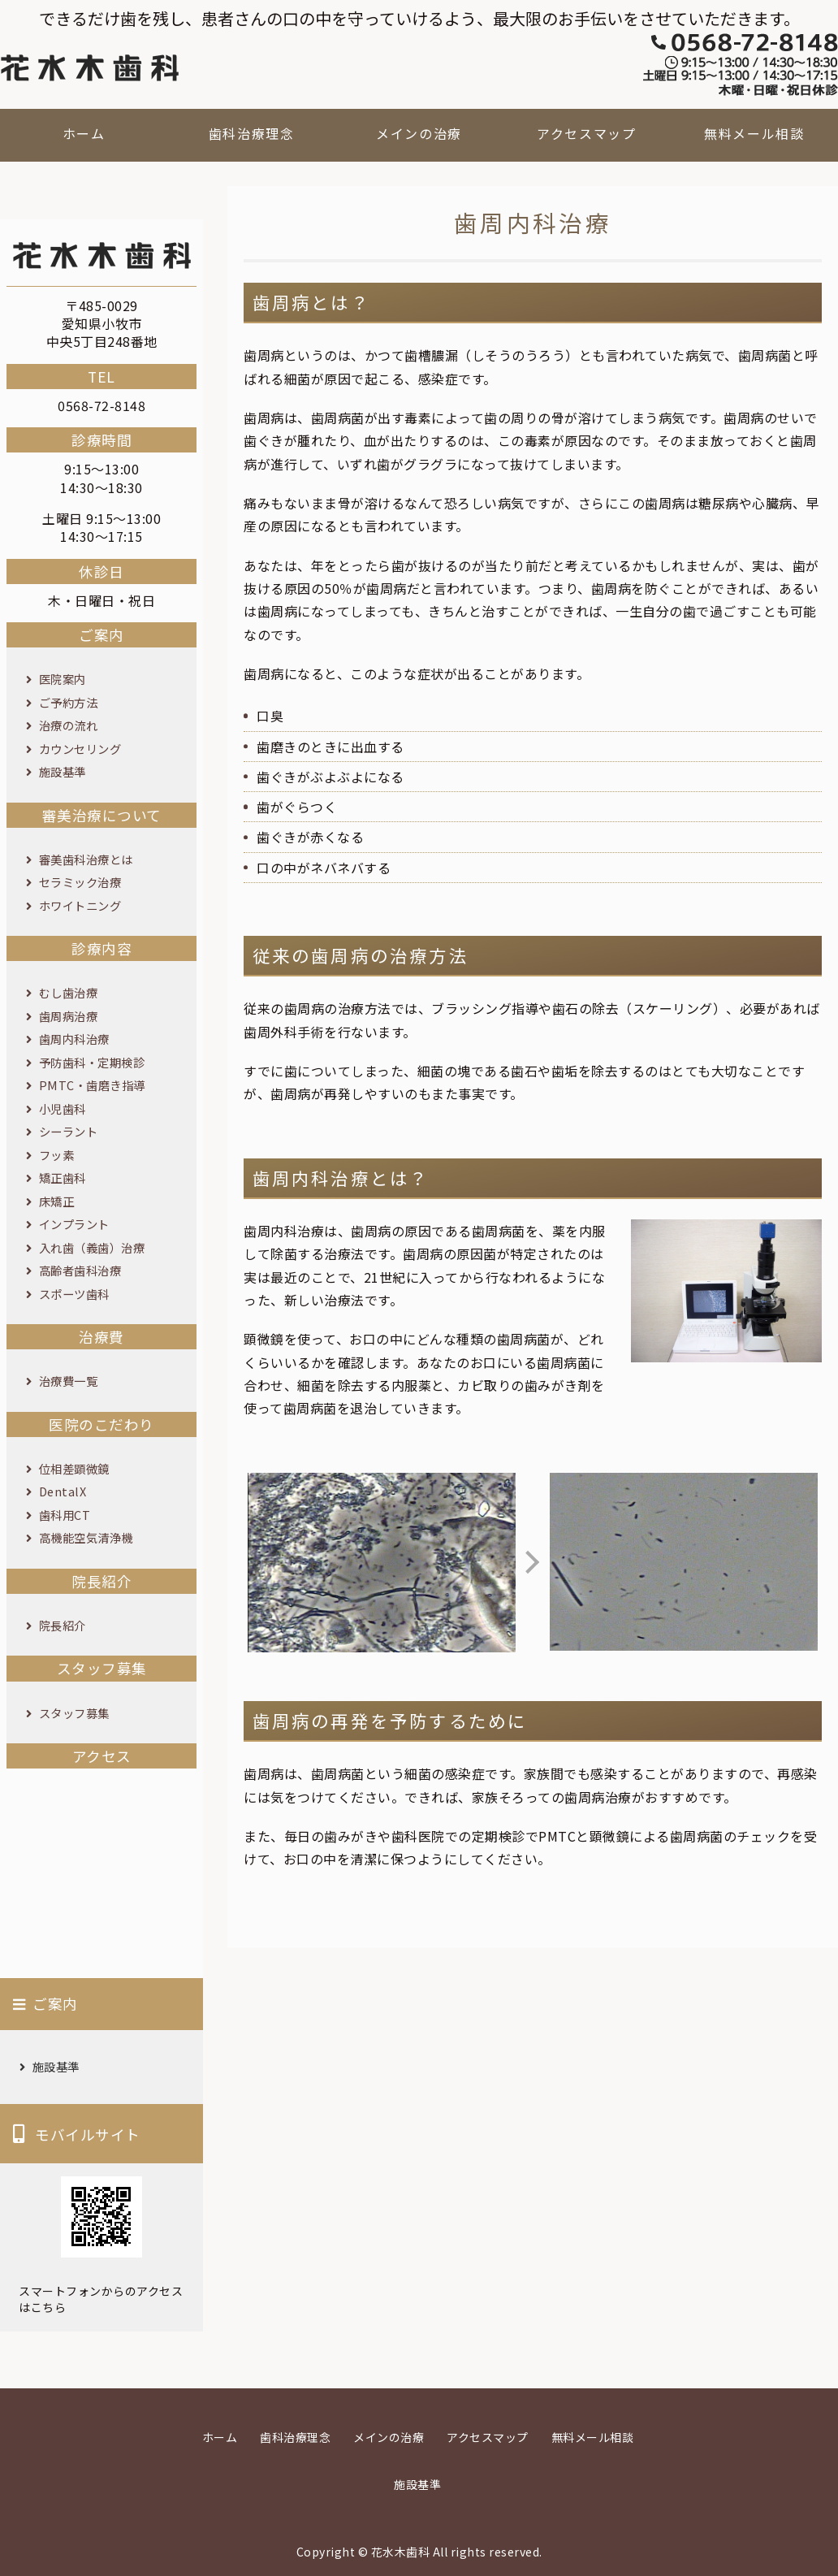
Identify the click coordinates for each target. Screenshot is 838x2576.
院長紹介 (62, 1625)
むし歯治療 (68, 992)
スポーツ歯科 (74, 1293)
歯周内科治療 (74, 1038)
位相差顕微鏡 (74, 1468)
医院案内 (62, 678)
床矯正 (57, 1201)
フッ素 (57, 1154)
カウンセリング (80, 748)
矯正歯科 (62, 1177)
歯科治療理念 (252, 133)
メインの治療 (419, 133)
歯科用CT (65, 1514)
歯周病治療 (68, 1015)
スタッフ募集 (74, 1712)
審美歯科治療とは (86, 859)
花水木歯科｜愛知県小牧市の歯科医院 (89, 68)
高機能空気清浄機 (86, 1537)
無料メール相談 (754, 133)
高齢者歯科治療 (80, 1270)
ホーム (84, 133)
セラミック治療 (80, 881)
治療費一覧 (68, 1380)
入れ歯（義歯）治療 (92, 1247)
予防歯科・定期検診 (92, 1062)
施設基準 (62, 771)
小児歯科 (62, 1108)
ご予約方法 (68, 702)
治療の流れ (68, 725)
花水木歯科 (400, 2552)
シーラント (68, 1131)
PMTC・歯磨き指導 (92, 1084)
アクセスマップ (586, 133)
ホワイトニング (80, 905)
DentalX (63, 1491)
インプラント (74, 1223)
